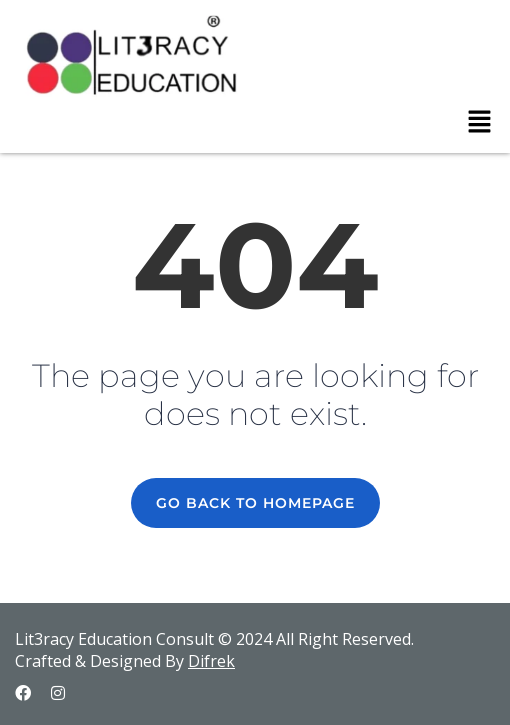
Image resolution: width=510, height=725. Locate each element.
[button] (480, 122)
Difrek (211, 661)
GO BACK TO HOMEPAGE (255, 503)
